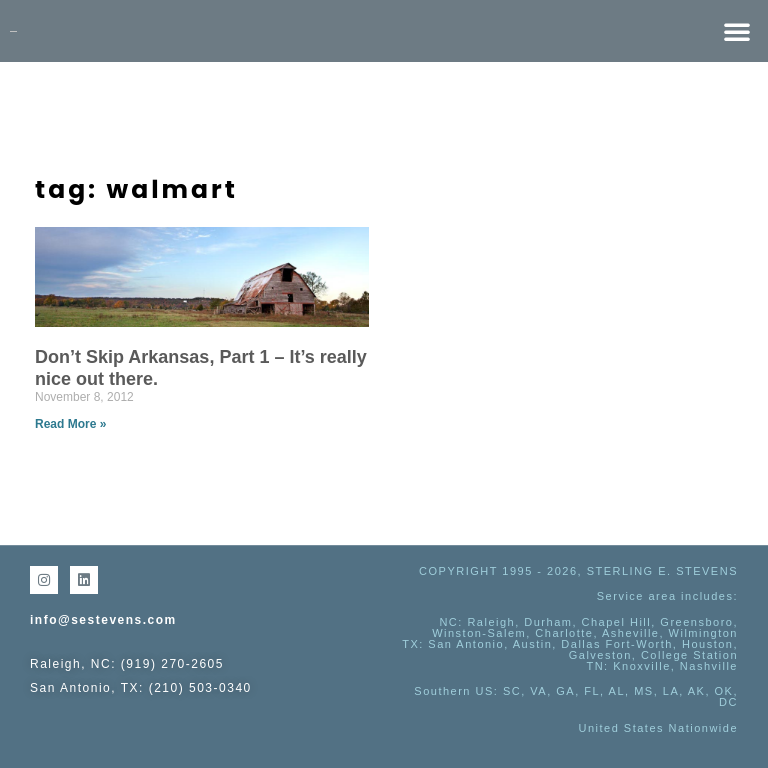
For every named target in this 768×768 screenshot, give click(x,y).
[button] (737, 31)
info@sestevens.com (103, 620)
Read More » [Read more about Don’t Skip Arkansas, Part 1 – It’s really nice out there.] (70, 424)
